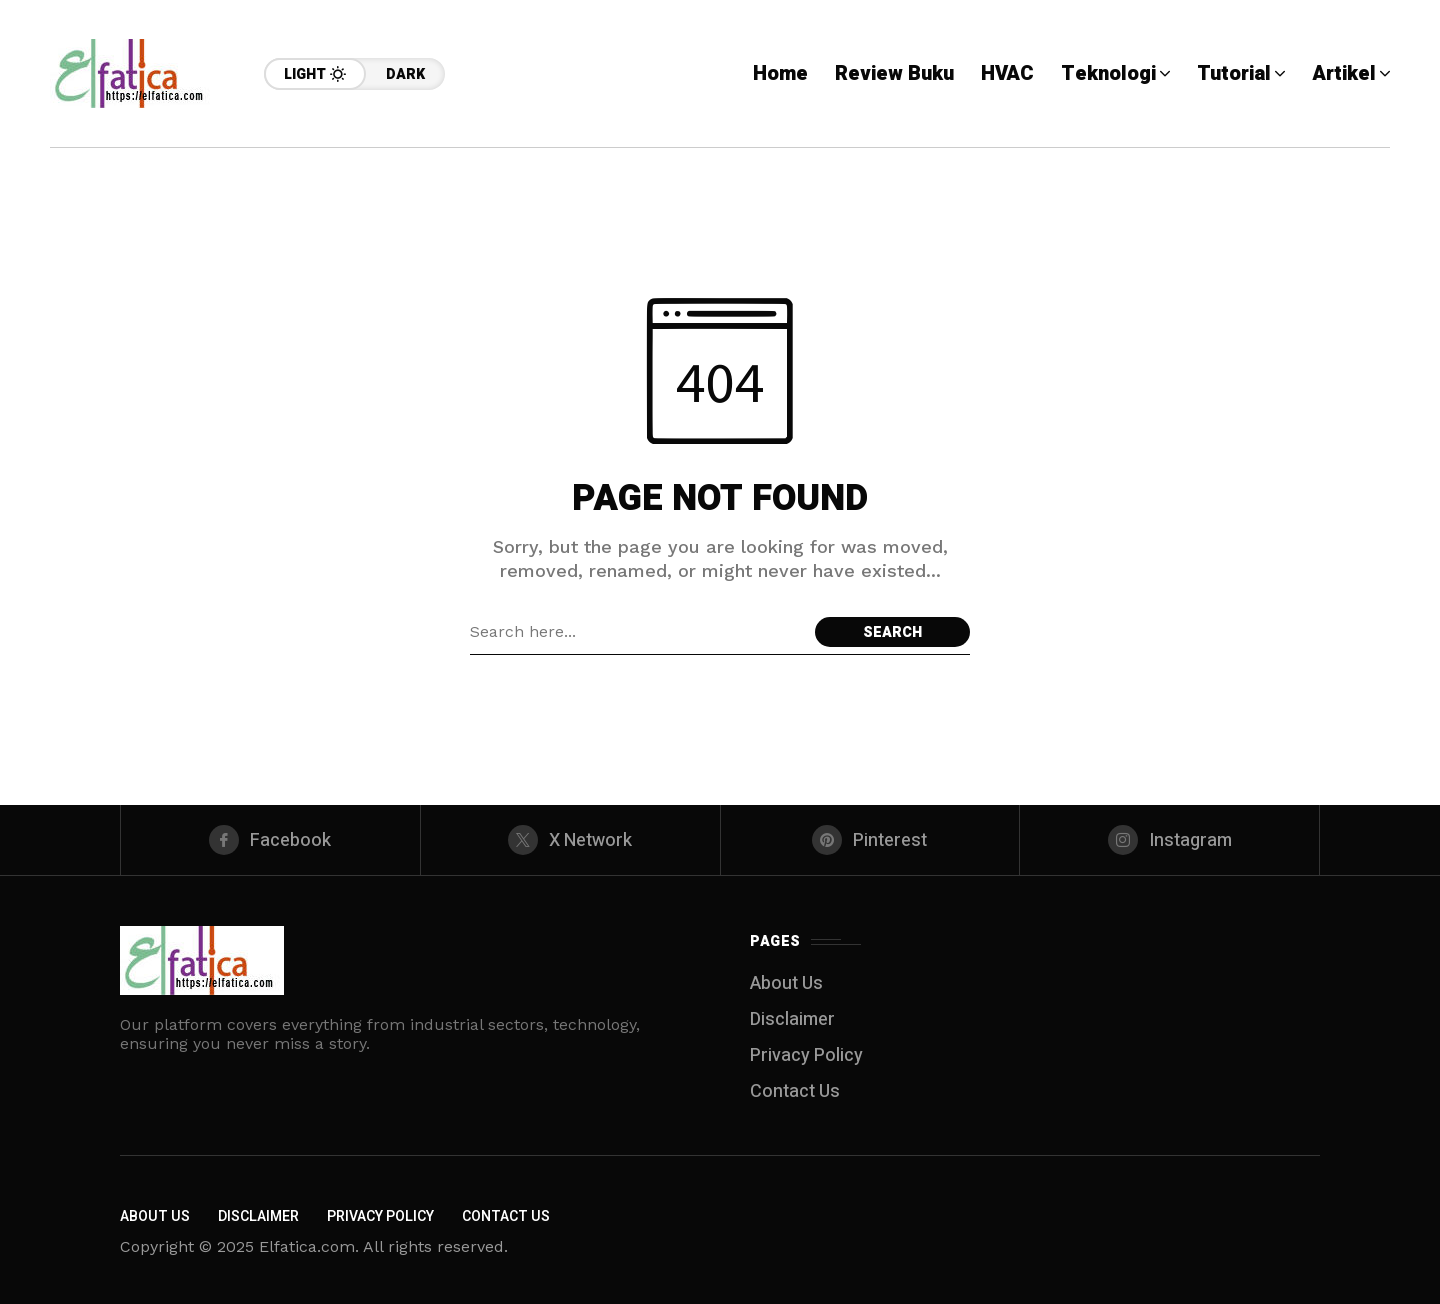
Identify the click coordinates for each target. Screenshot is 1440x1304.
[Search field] (637, 632)
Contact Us (795, 1091)
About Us (786, 983)
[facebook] (270, 840)
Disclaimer (792, 1019)
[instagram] (1169, 840)
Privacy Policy (806, 1055)
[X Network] (570, 840)
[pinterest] (870, 840)
